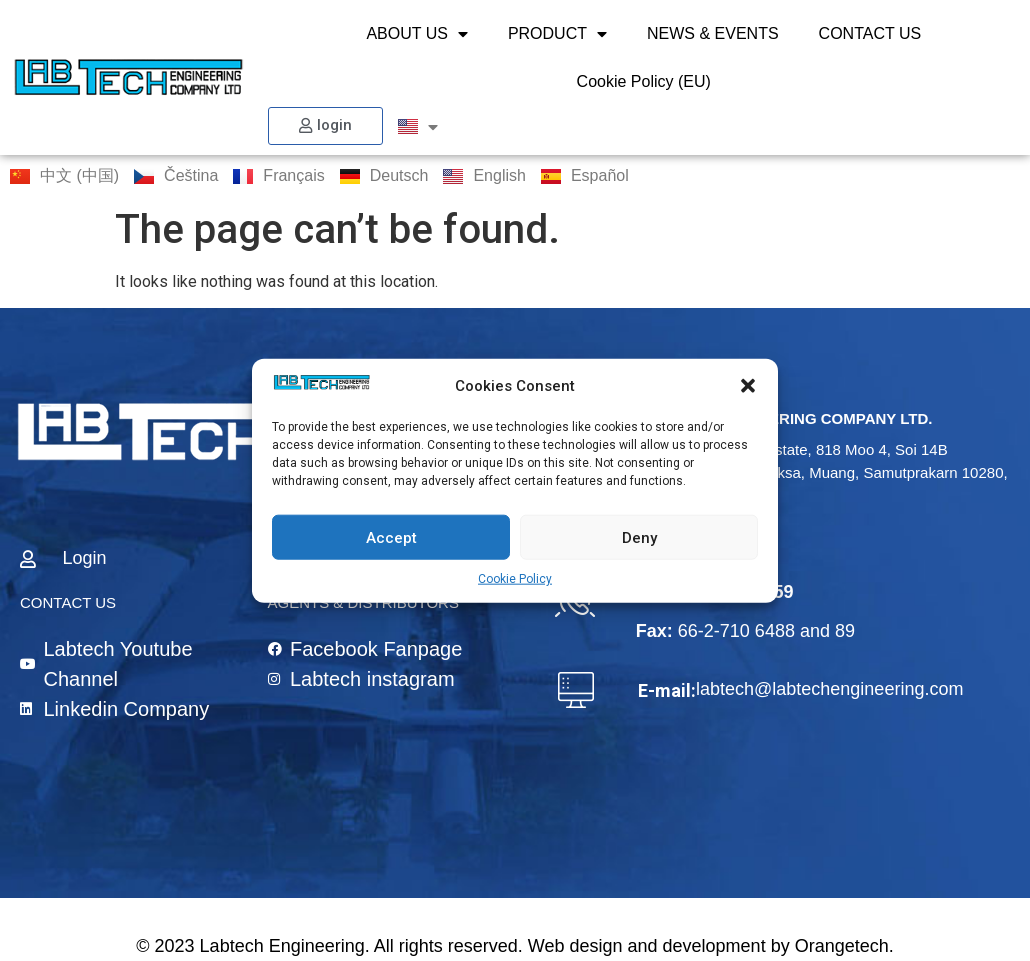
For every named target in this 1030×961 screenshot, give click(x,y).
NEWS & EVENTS (713, 33)
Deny (639, 537)
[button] (748, 386)
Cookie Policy (515, 579)
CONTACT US (870, 33)
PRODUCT (557, 34)
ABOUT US (417, 34)
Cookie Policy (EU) (644, 81)
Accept (391, 537)
